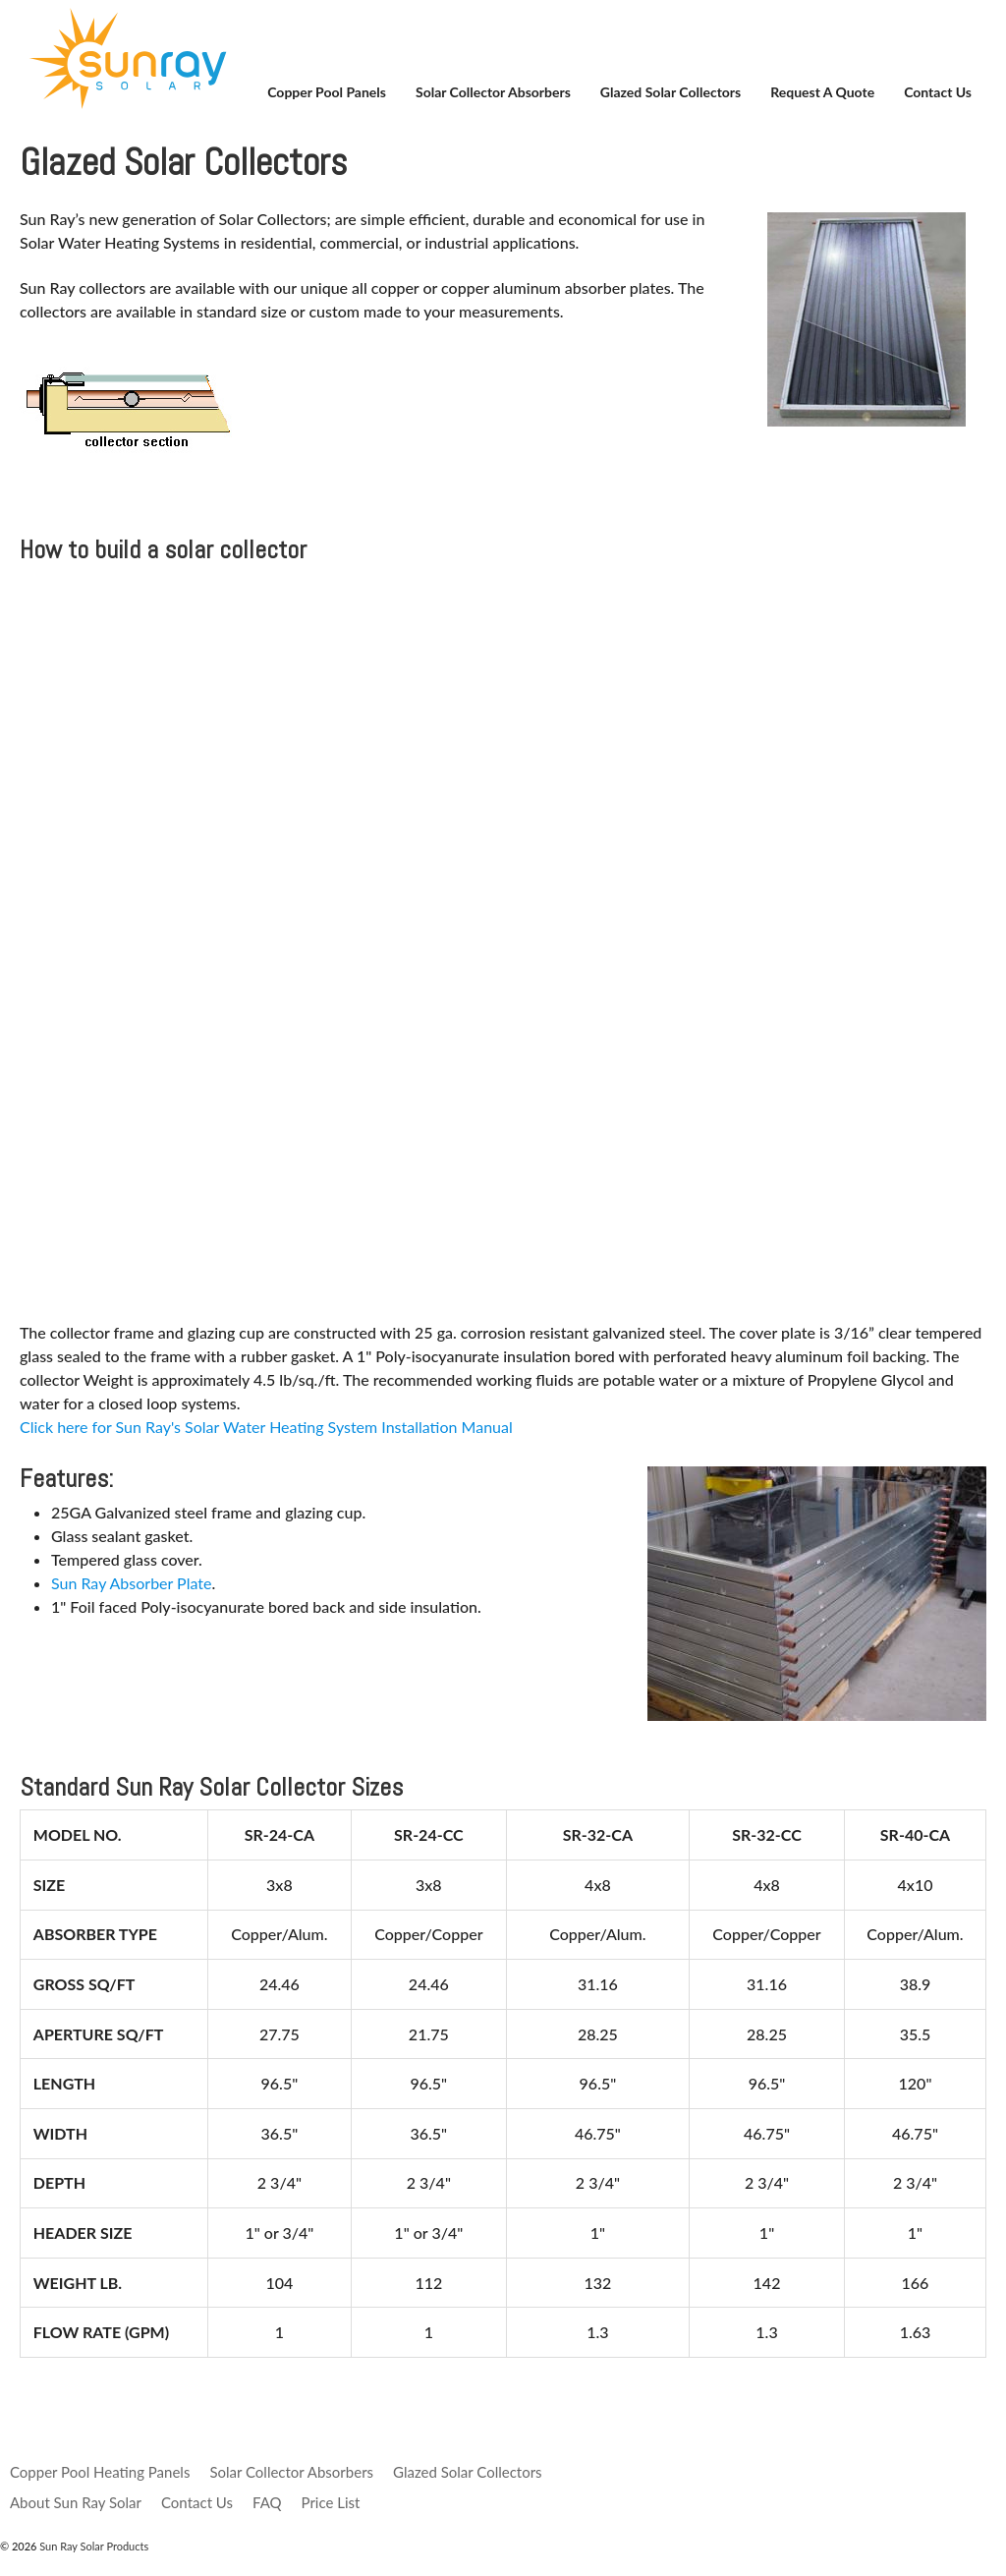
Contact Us (938, 92)
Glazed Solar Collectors (670, 92)
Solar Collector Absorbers (493, 92)
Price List (331, 2502)
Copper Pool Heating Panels (100, 2472)
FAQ (267, 2502)
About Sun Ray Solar (75, 2502)
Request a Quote (822, 92)
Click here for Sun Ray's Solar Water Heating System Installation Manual (266, 1426)
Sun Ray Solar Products (92, 2546)
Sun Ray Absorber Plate (131, 1583)
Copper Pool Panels (326, 92)
